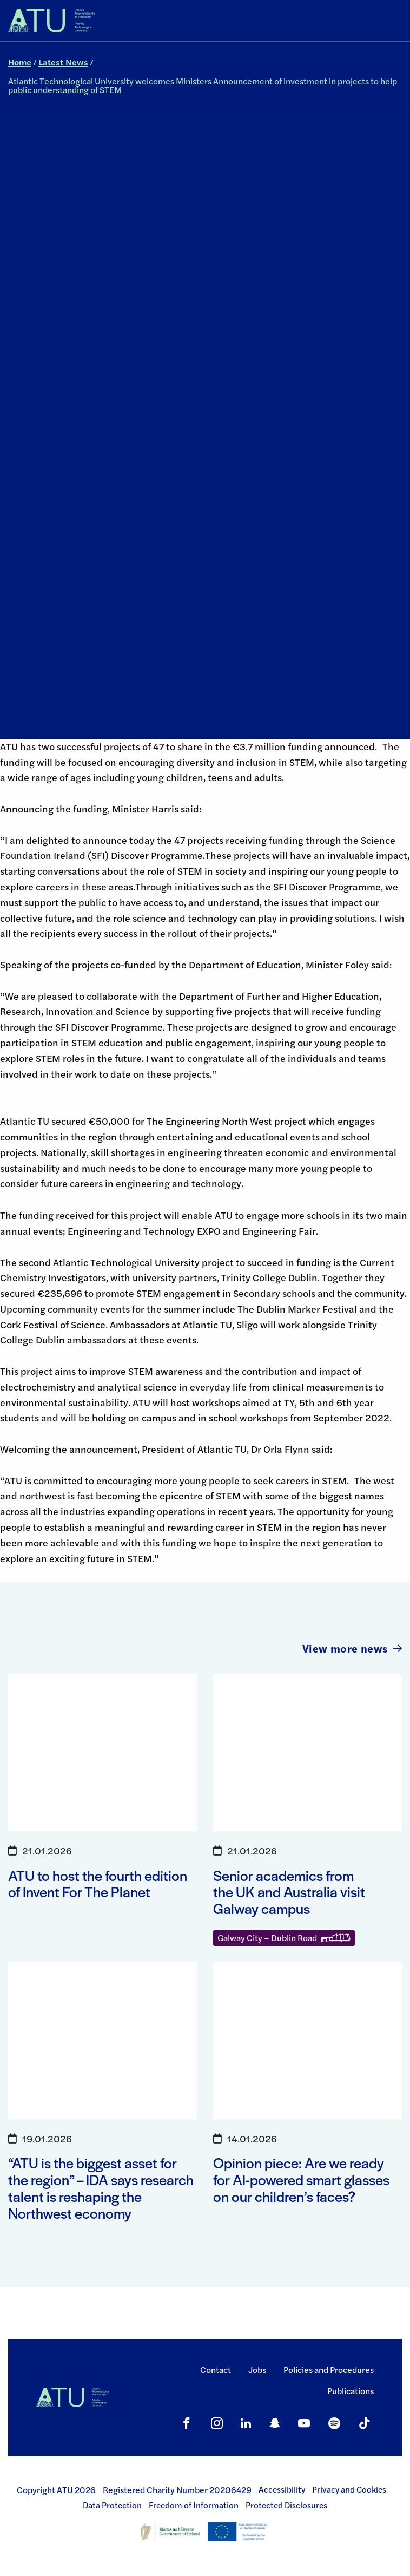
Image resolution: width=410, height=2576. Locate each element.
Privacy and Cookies (349, 2489)
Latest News (63, 62)
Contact (215, 2369)
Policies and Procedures (328, 2369)
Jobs (257, 2369)
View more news (352, 1648)
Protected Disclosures (286, 2505)
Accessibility (282, 2489)
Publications (350, 2390)
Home (19, 62)
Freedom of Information (194, 2505)
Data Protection (112, 2505)
